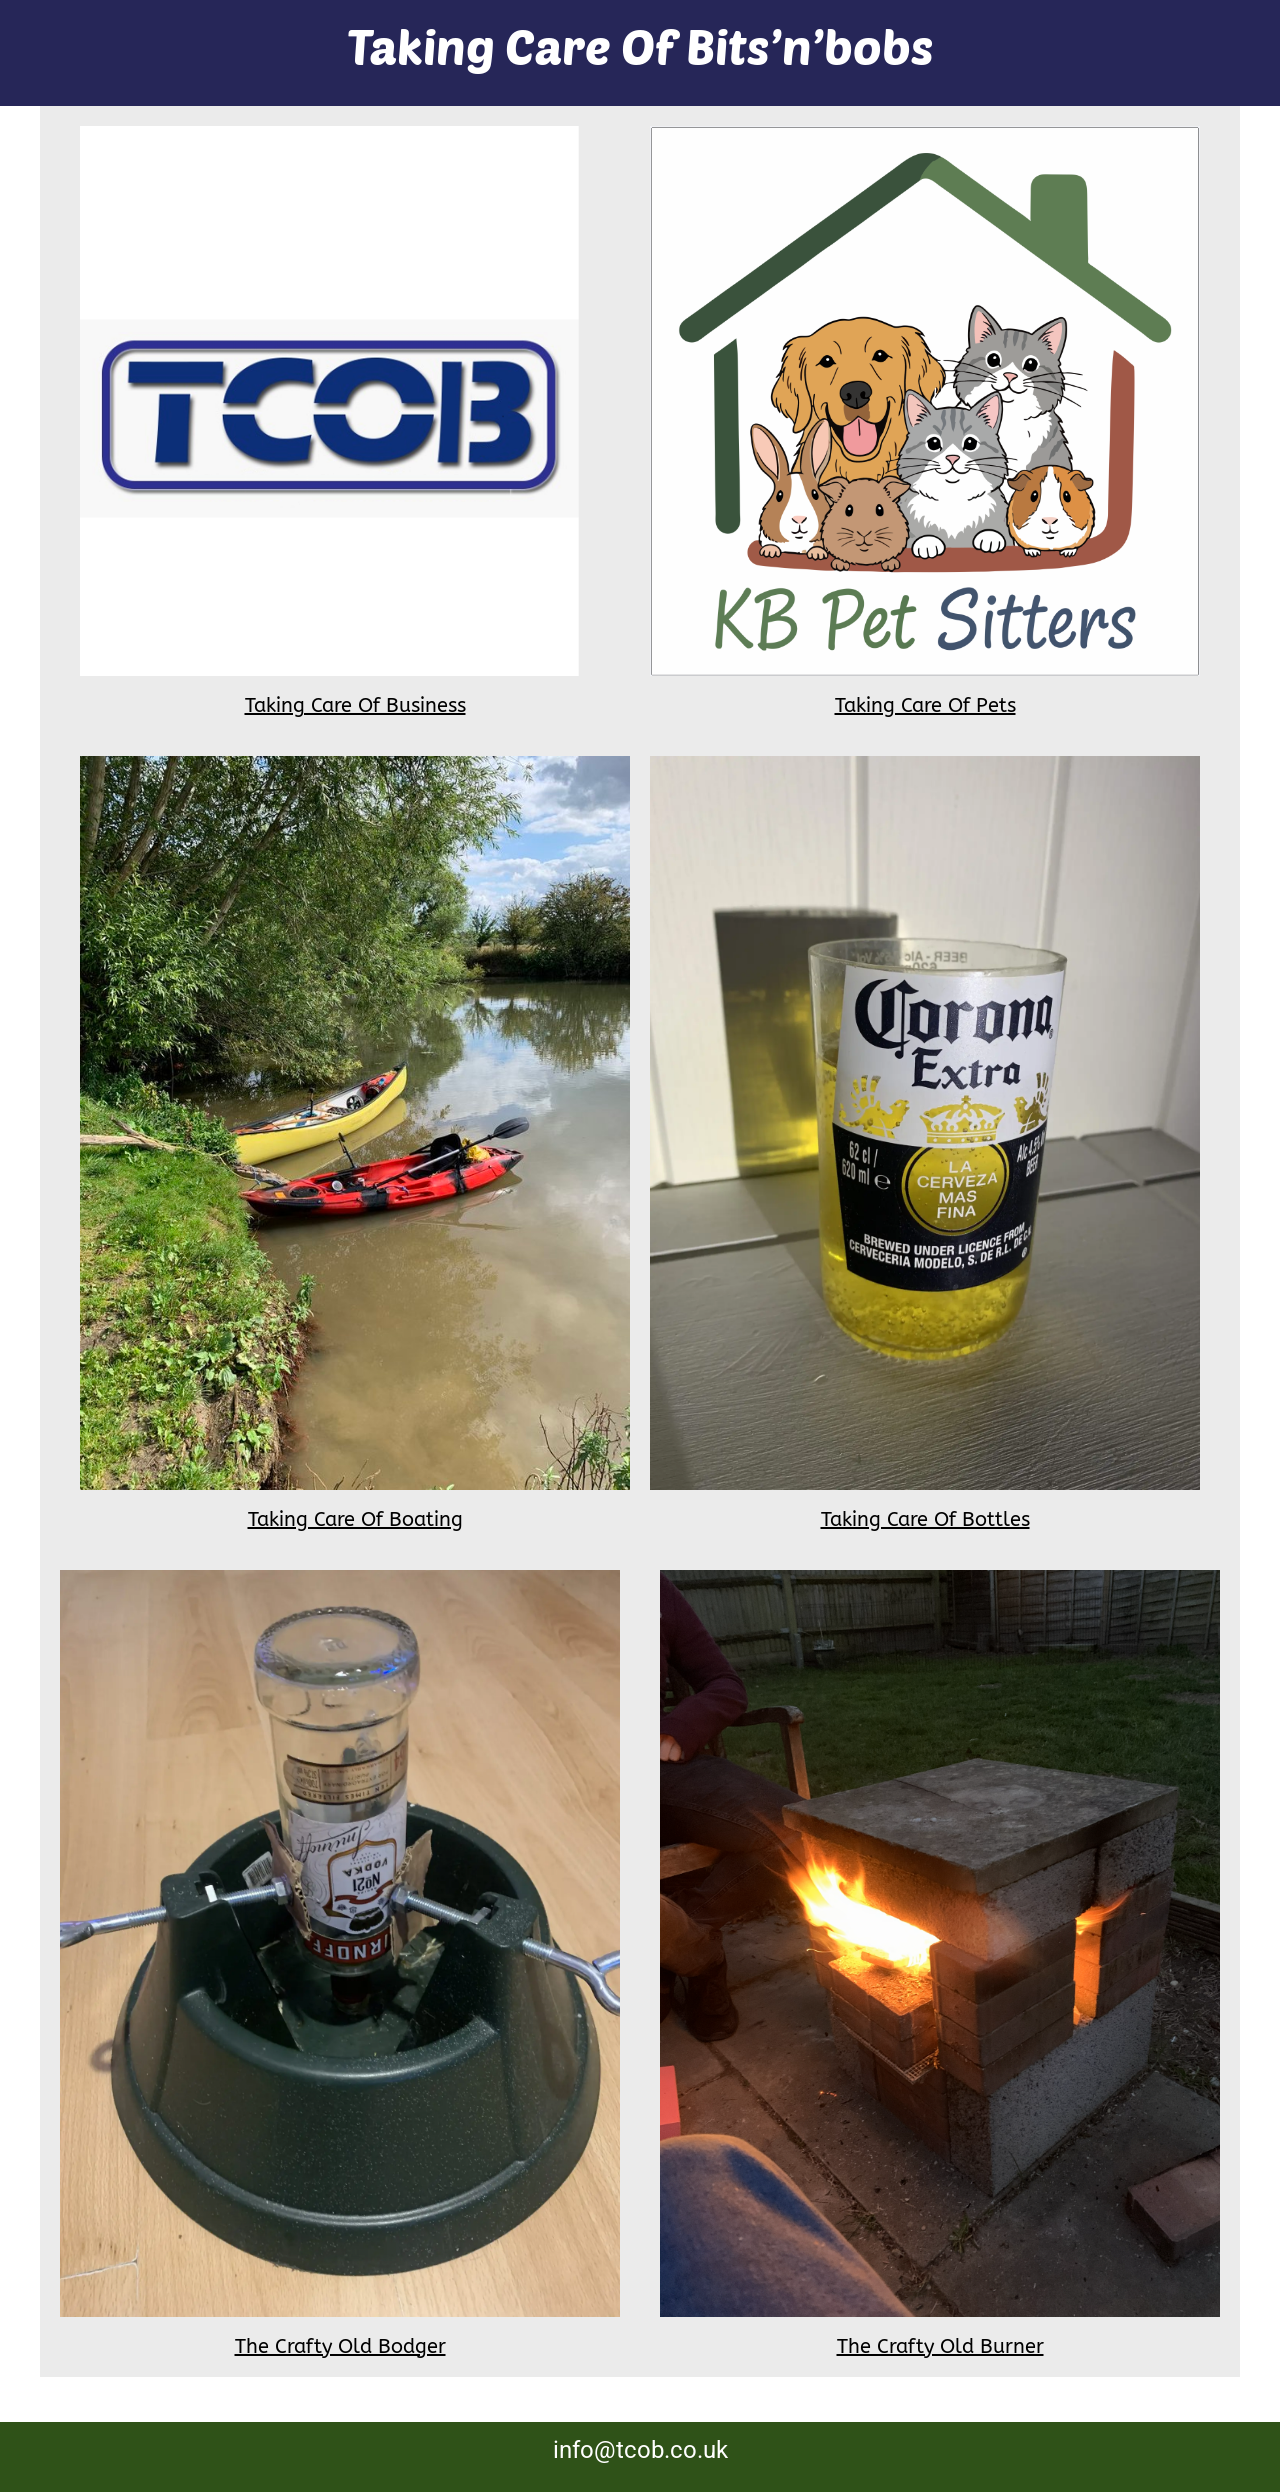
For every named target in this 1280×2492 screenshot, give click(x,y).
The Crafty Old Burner (940, 2346)
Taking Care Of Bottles (925, 1519)
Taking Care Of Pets (925, 705)
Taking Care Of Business (355, 705)
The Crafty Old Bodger (340, 2346)
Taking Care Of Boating (355, 1519)
